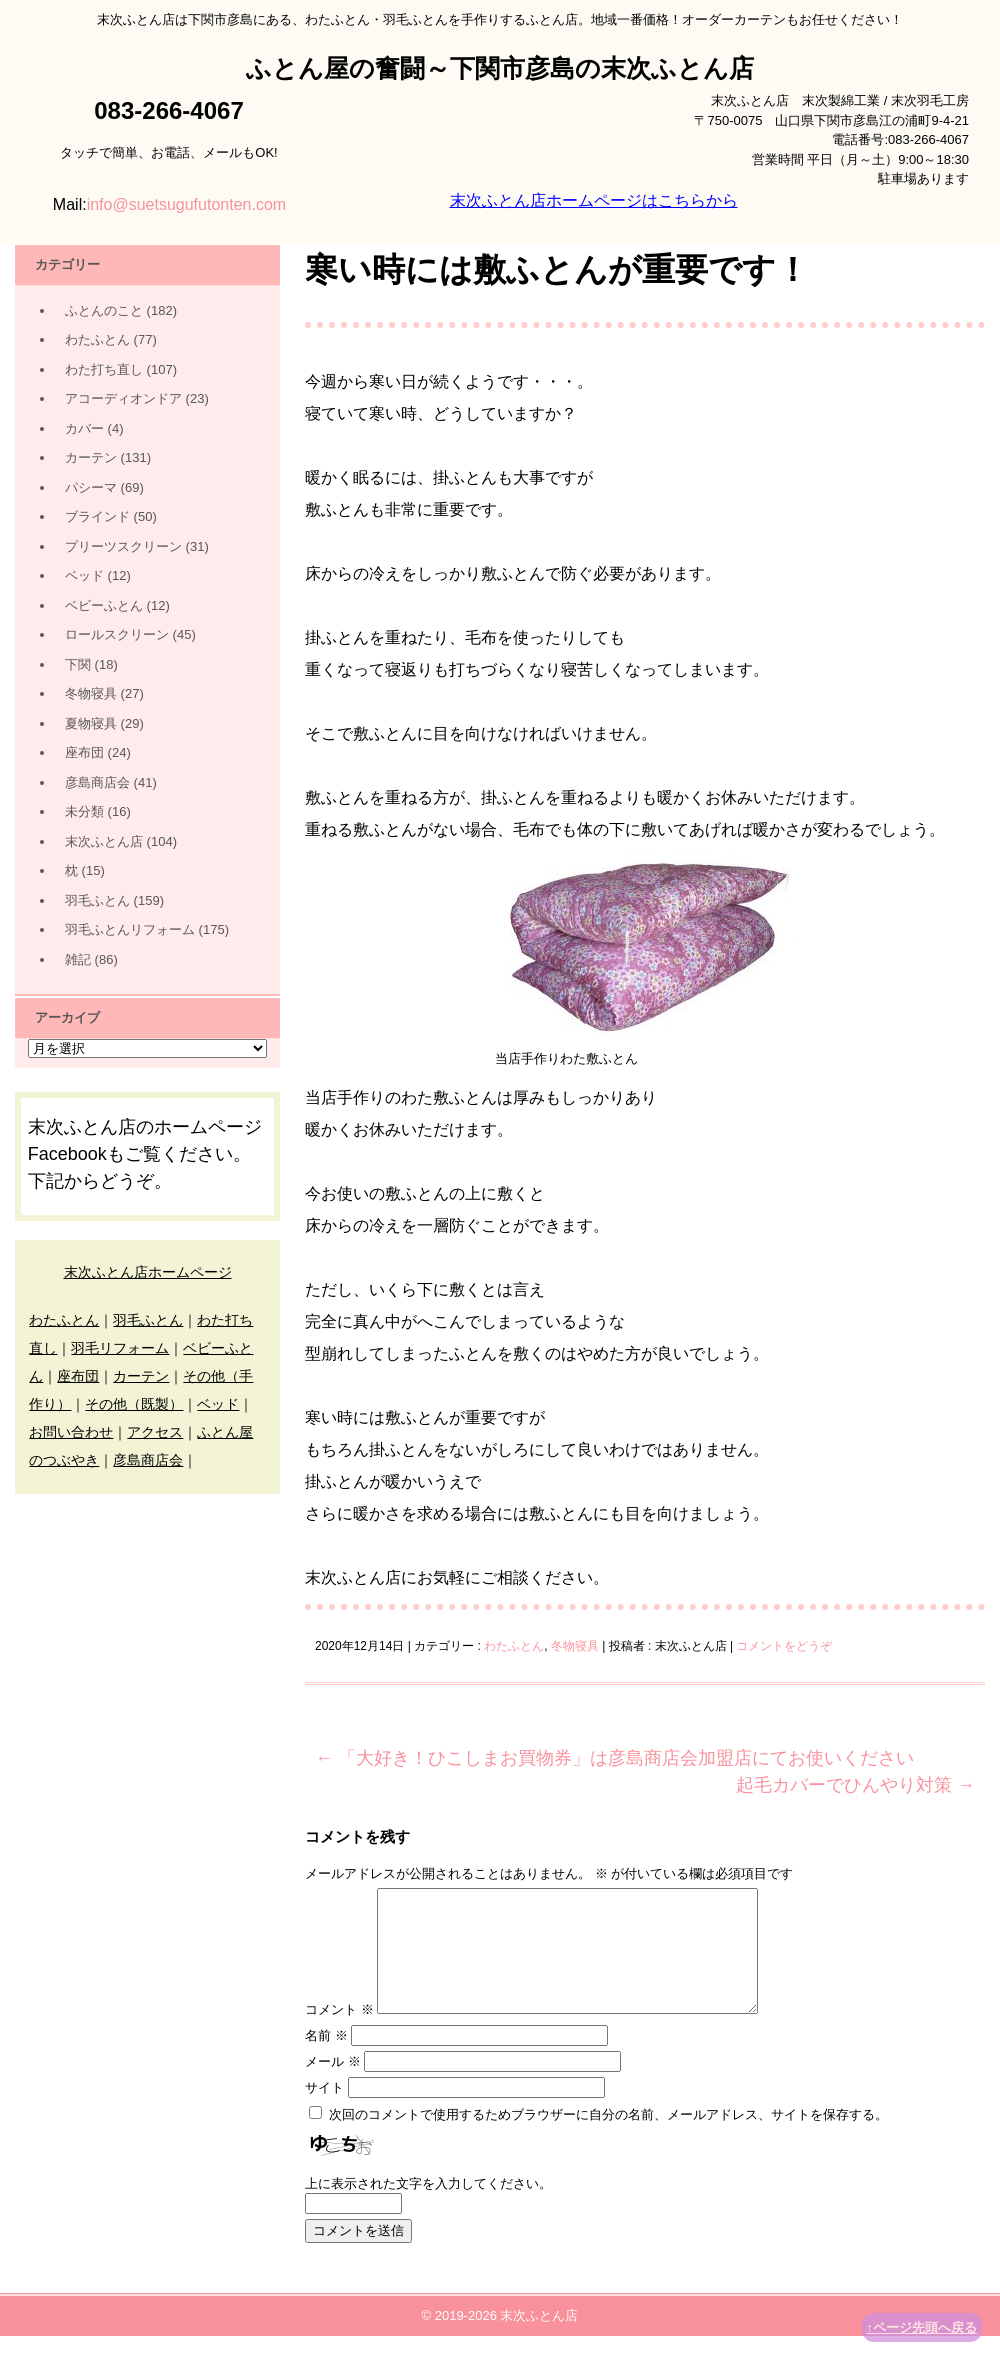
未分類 (84, 811)
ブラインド (97, 516)
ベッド (84, 575)
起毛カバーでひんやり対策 (855, 1785)
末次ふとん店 (104, 841)
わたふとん (514, 1646)
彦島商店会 (97, 782)
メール (333, 2085)
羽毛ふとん (97, 900)
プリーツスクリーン (123, 546)
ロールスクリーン (117, 634)
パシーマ (91, 487)
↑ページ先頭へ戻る (922, 2327)
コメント (339, 2033)
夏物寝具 (91, 723)
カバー (84, 428)
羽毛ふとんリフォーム (130, 929)
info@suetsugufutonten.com (186, 204)
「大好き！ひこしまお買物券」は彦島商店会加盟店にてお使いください (614, 1758)
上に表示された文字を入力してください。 (428, 2207)
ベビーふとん (104, 605)
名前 (326, 2059)
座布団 (84, 752)
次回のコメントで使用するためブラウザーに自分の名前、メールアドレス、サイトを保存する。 (608, 2138)
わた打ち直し (104, 369)
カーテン (91, 457)
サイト (324, 2111)
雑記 (78, 959)
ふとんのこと (104, 310)
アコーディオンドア (123, 398)
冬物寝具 (575, 1646)
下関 (78, 664)
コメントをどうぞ (784, 1646)
